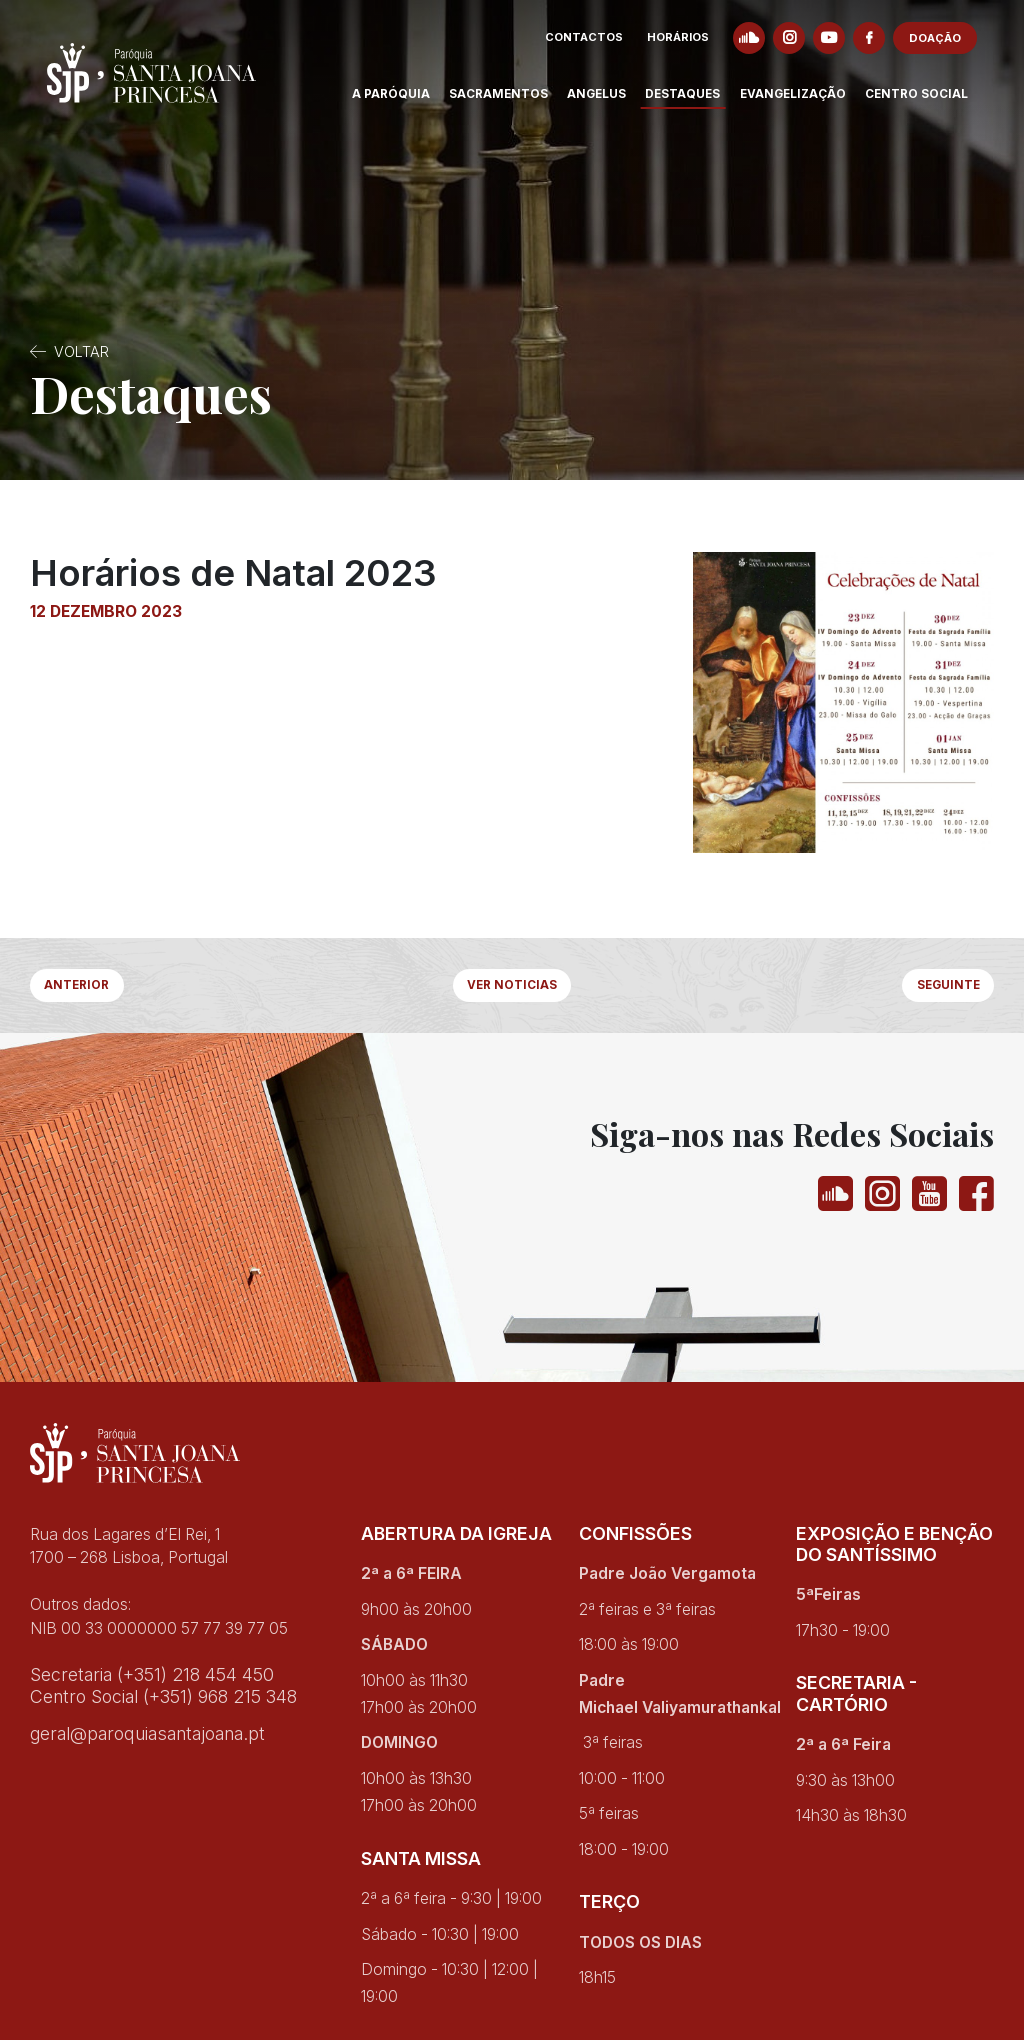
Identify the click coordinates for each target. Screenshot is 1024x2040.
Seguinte (938, 989)
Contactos (601, 48)
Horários (695, 48)
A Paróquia (407, 104)
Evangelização (809, 104)
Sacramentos (515, 104)
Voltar (81, 351)
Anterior (87, 989)
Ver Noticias (512, 989)
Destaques (699, 104)
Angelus (613, 104)
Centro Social (932, 104)
